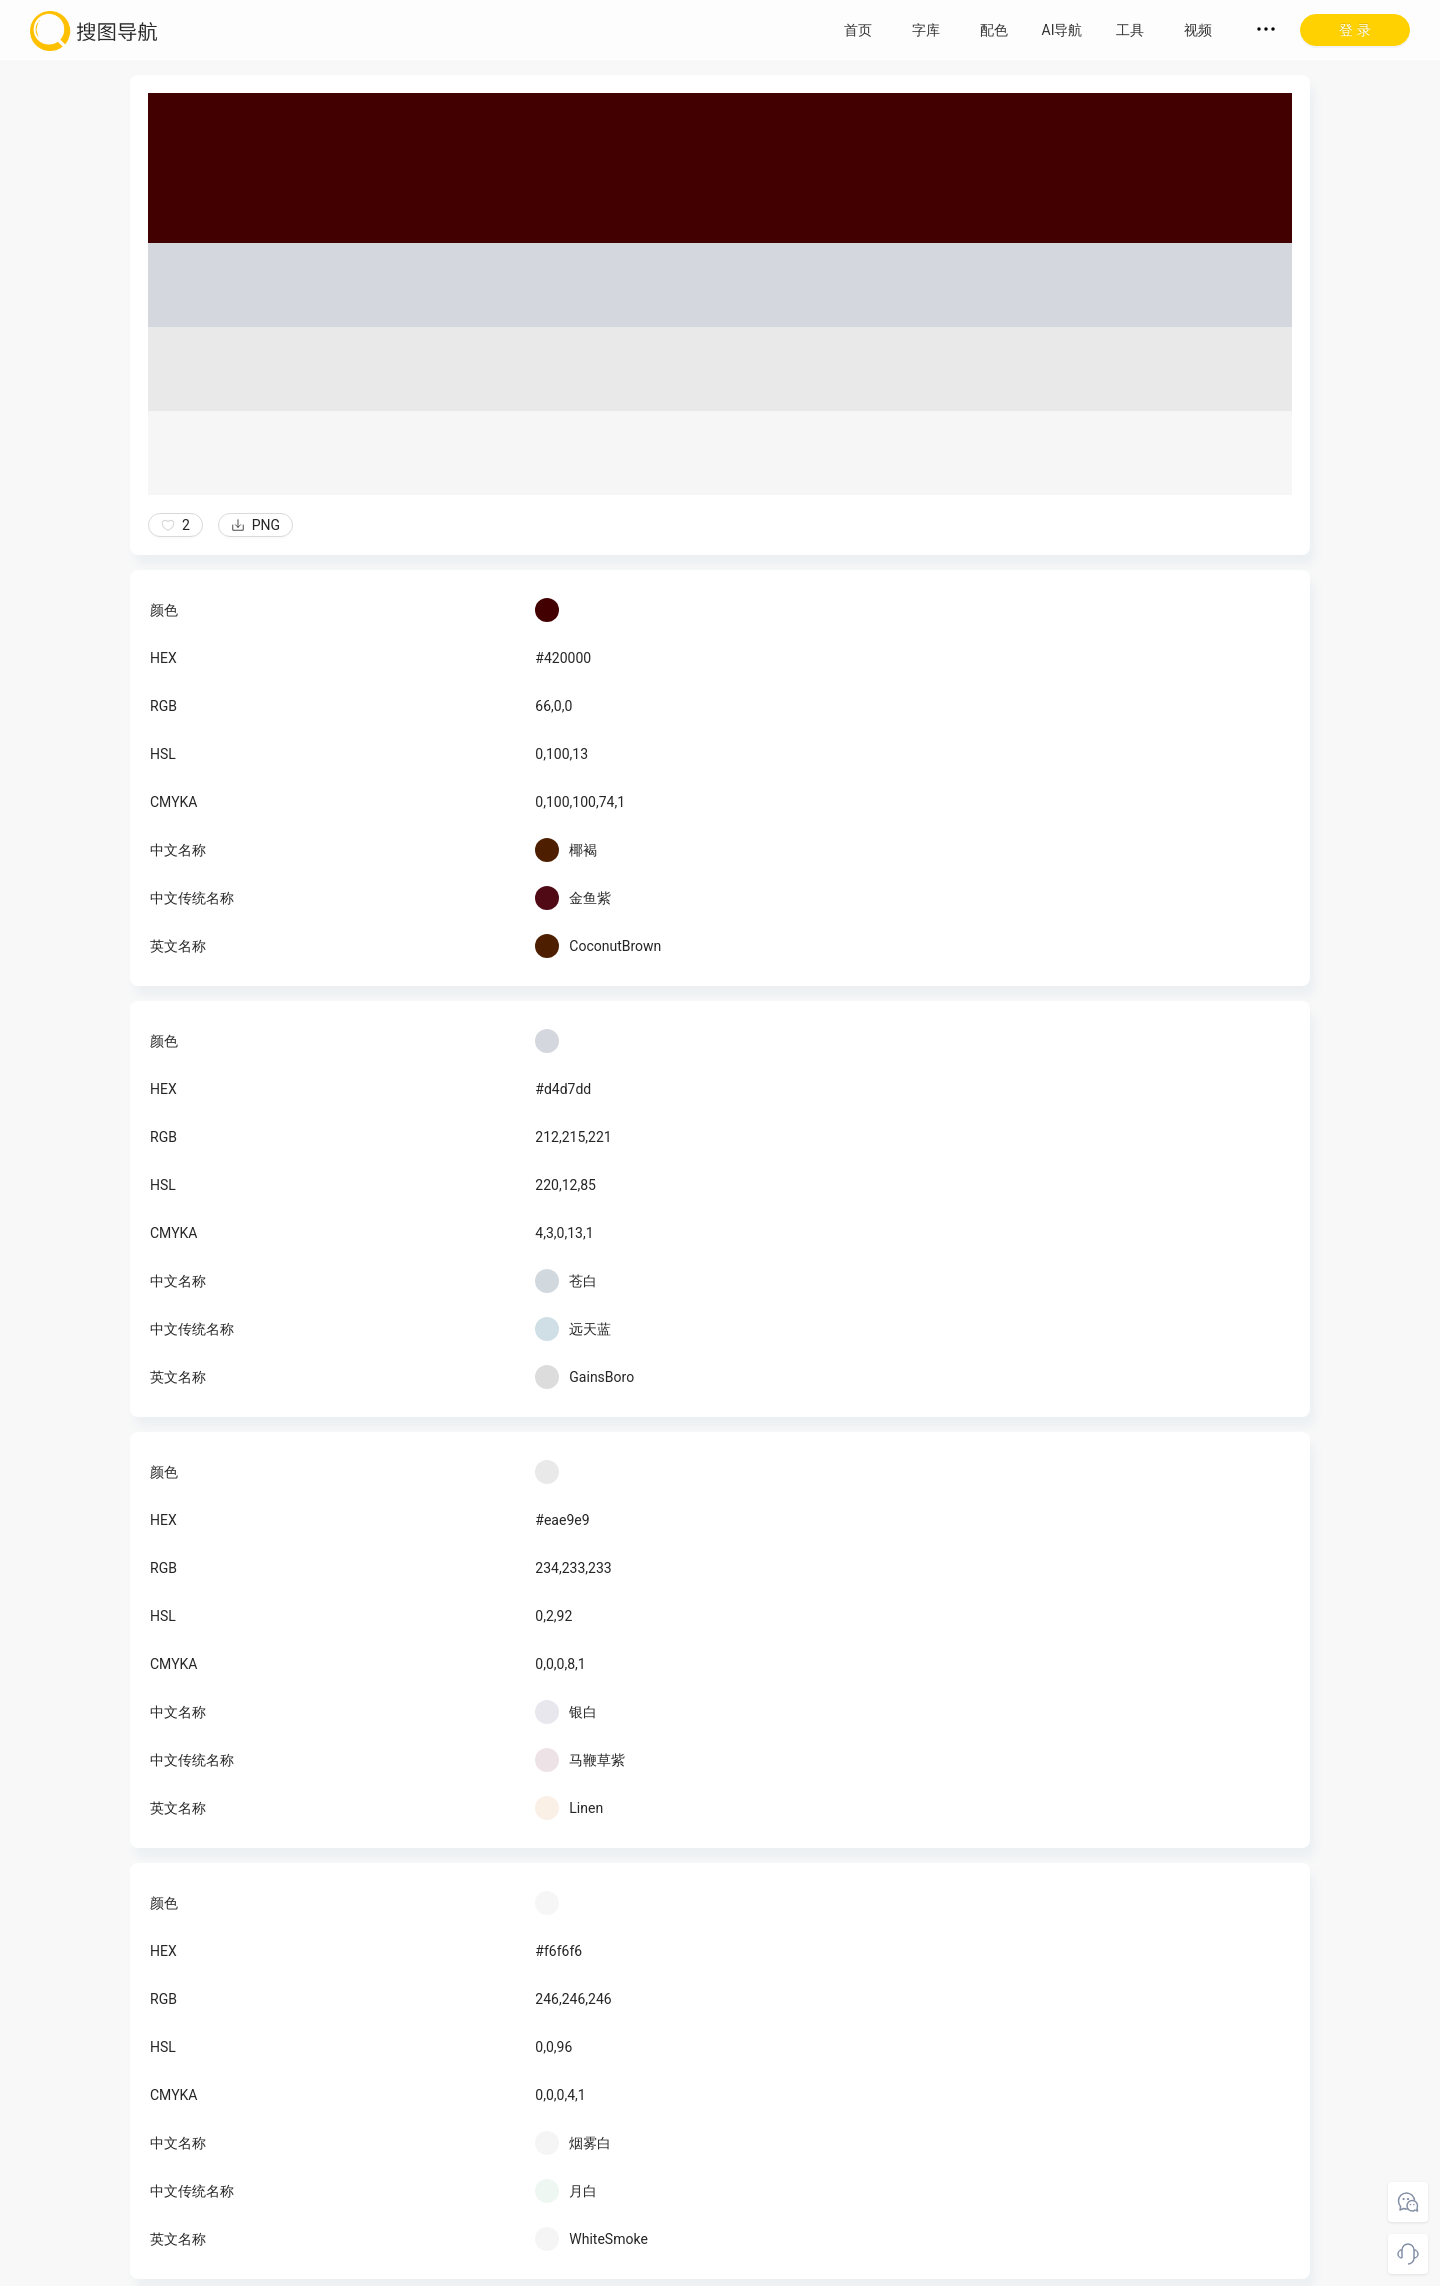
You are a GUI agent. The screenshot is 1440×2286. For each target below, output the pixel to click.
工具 (1130, 30)
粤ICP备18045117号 (857, 2266)
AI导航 (1062, 30)
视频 (1198, 30)
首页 (858, 30)
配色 (994, 30)
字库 (926, 30)
